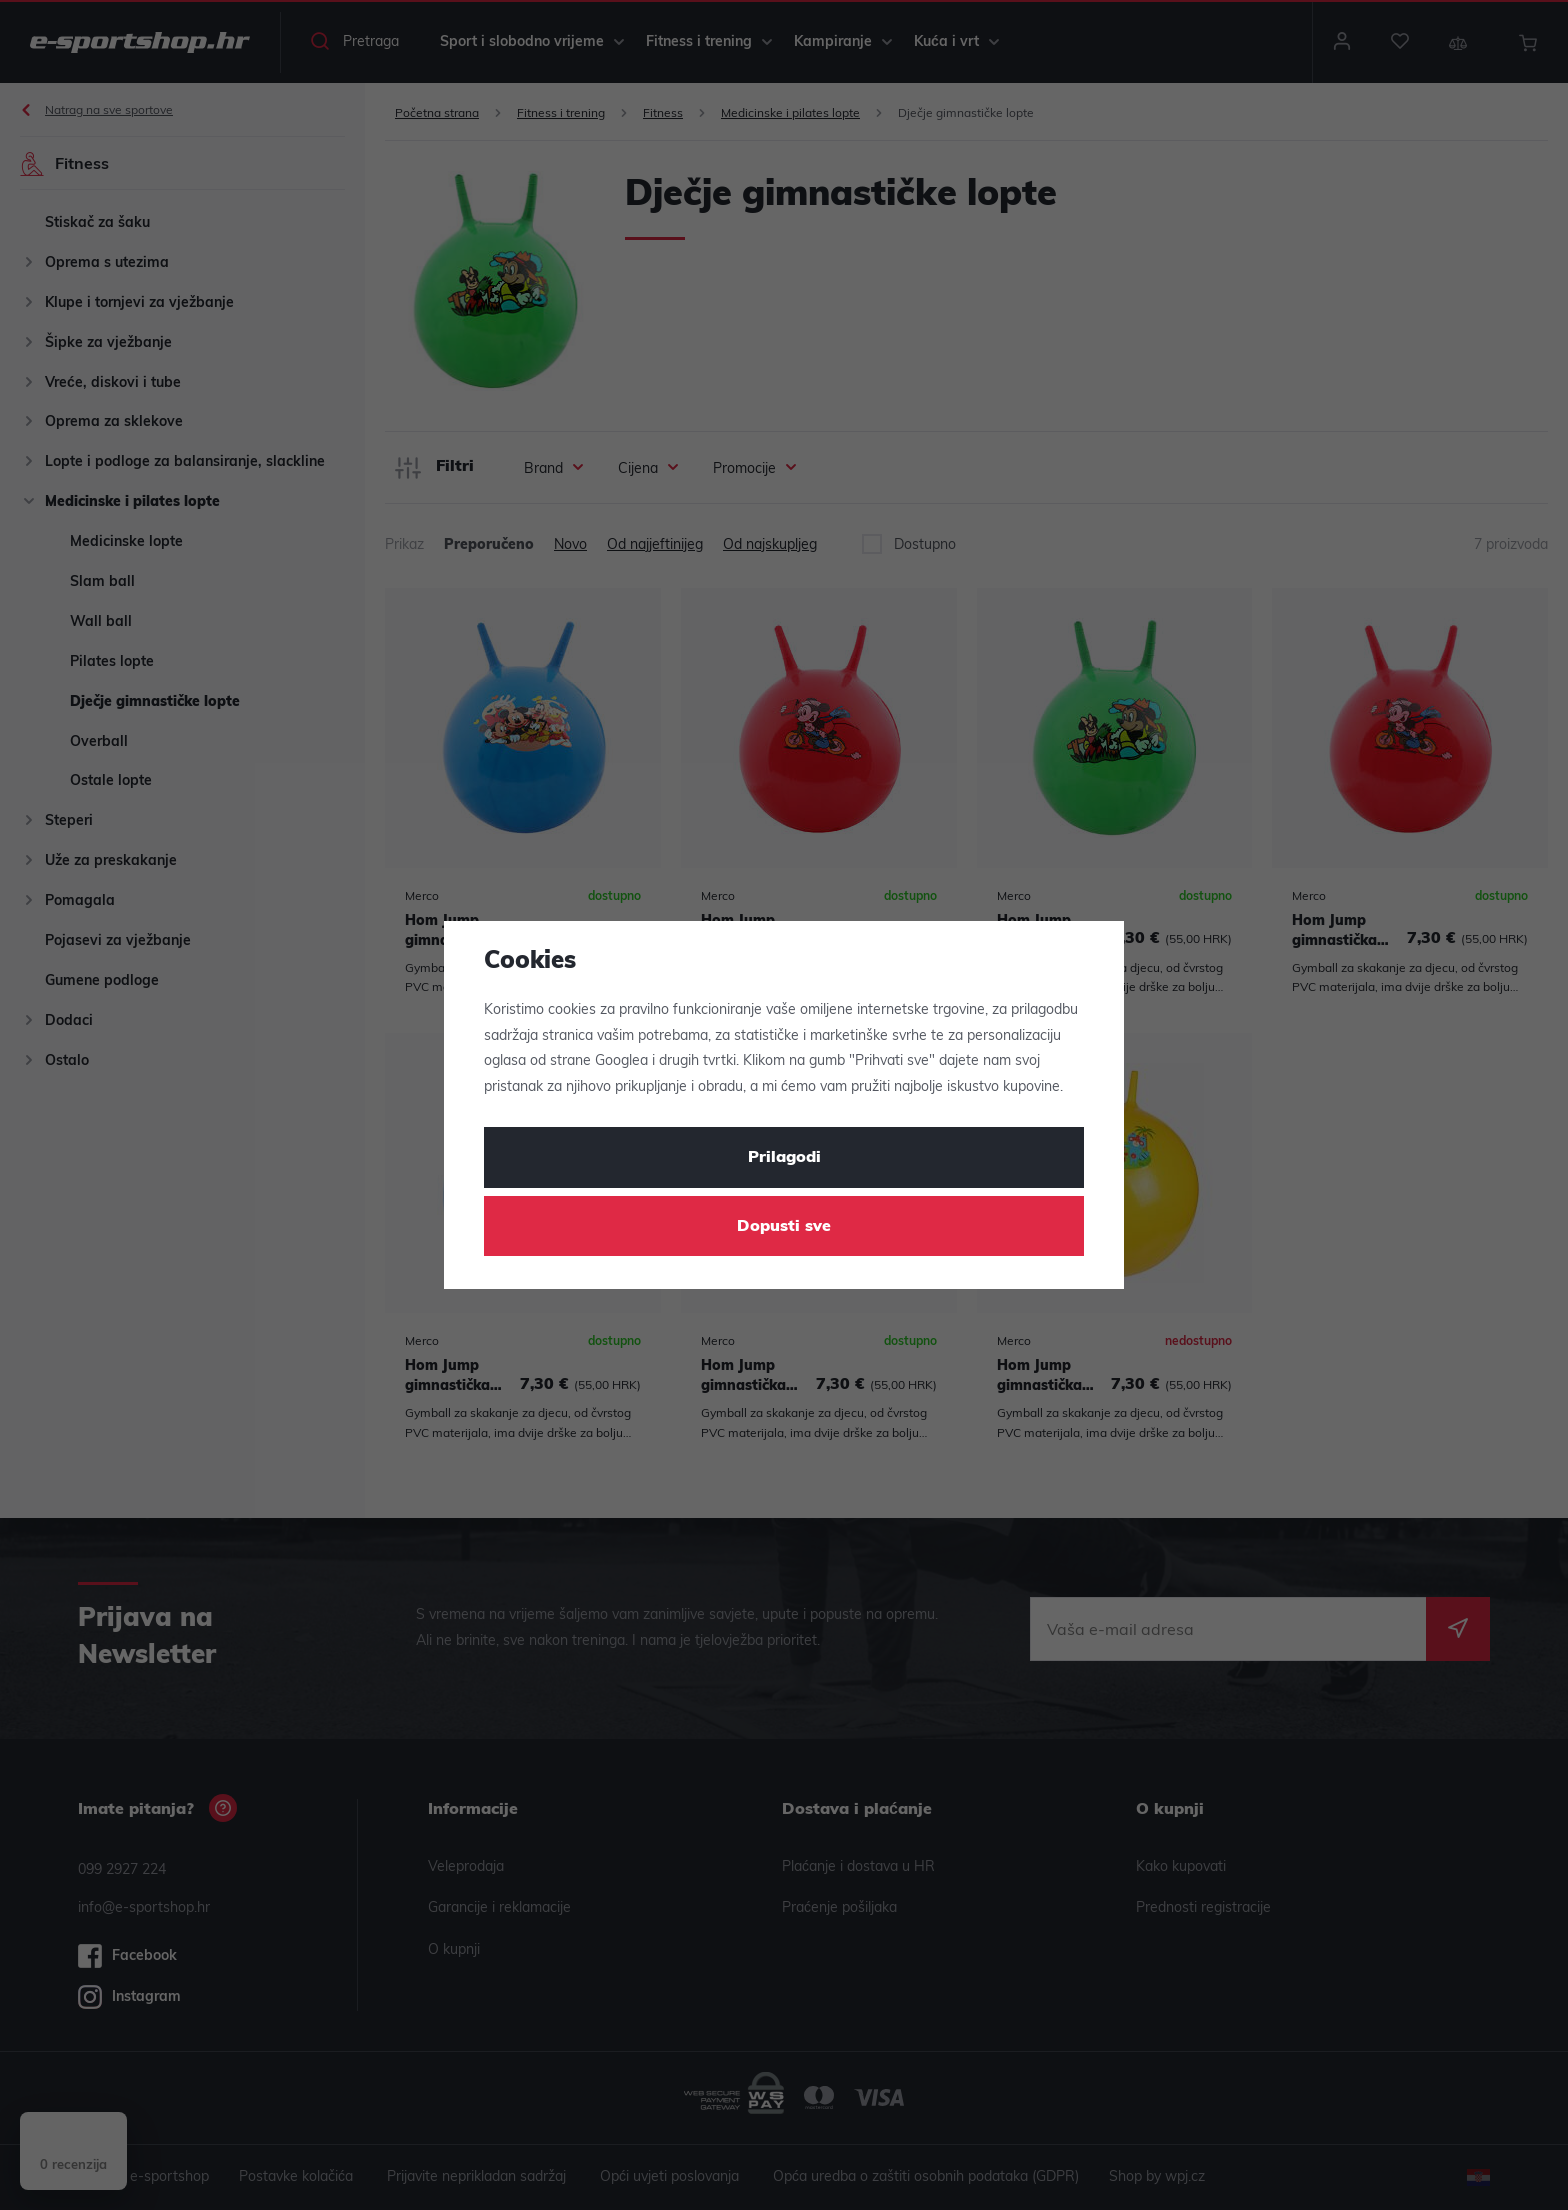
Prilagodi (784, 1158)
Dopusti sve (784, 1227)
